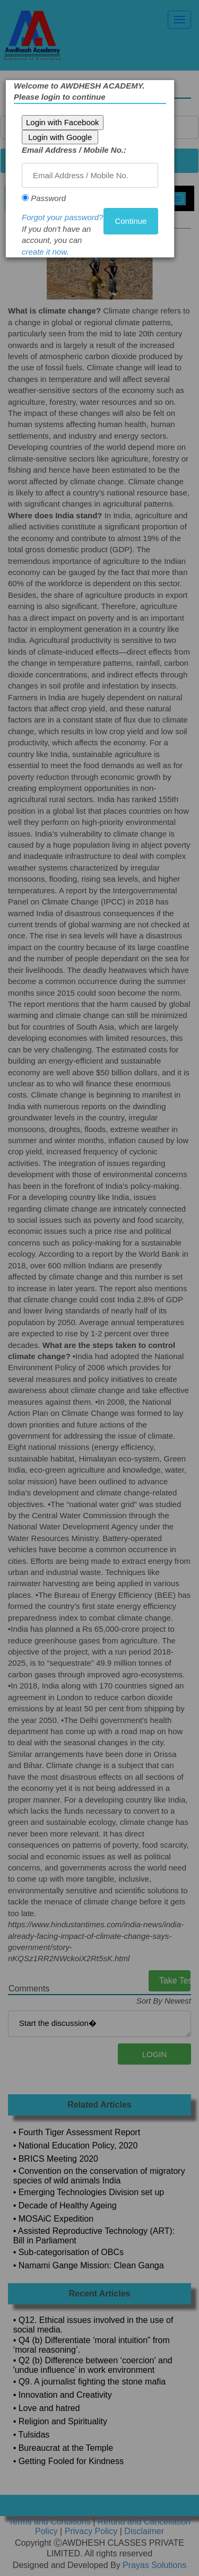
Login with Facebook (63, 122)
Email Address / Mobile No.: (74, 149)
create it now (44, 251)
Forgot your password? (62, 217)
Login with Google (60, 137)
